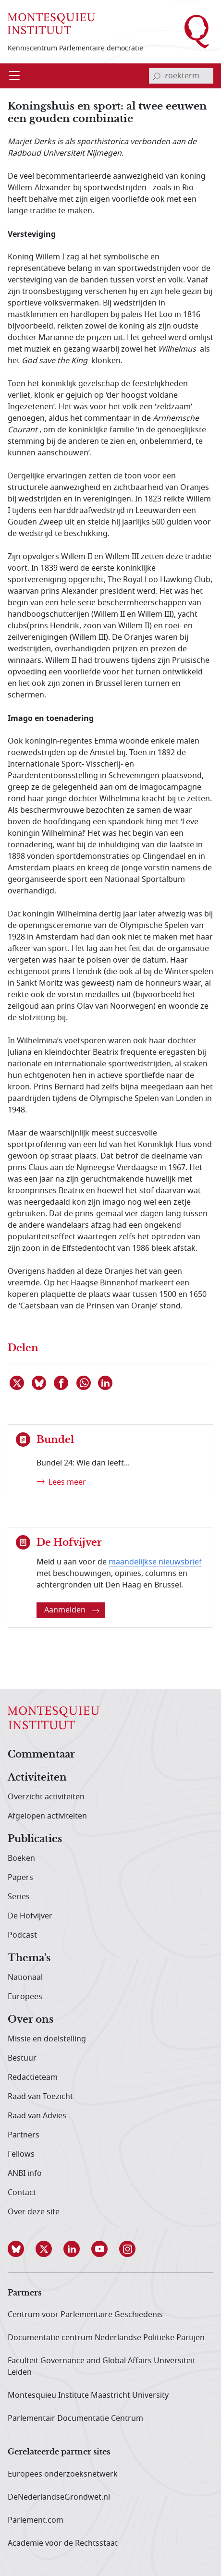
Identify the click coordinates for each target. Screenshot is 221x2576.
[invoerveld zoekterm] (181, 76)
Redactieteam (33, 2077)
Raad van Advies (37, 2116)
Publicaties (35, 1839)
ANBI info (25, 2173)
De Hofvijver (30, 1916)
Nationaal (25, 1977)
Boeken (21, 1858)
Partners (23, 2135)
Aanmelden (71, 1610)
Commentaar (41, 1754)
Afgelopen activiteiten (47, 1816)
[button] (22, 2249)
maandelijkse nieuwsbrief (155, 1562)
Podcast (22, 1935)
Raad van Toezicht (40, 2096)
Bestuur (22, 2058)
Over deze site (34, 2212)
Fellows (21, 2154)
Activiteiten (37, 1777)
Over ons (30, 2020)
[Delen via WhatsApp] (84, 1383)
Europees (25, 1996)
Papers (20, 1877)
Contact (22, 2192)
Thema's (29, 1958)
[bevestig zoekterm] (156, 76)
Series (19, 1897)
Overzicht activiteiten (46, 1797)
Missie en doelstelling (47, 2039)
